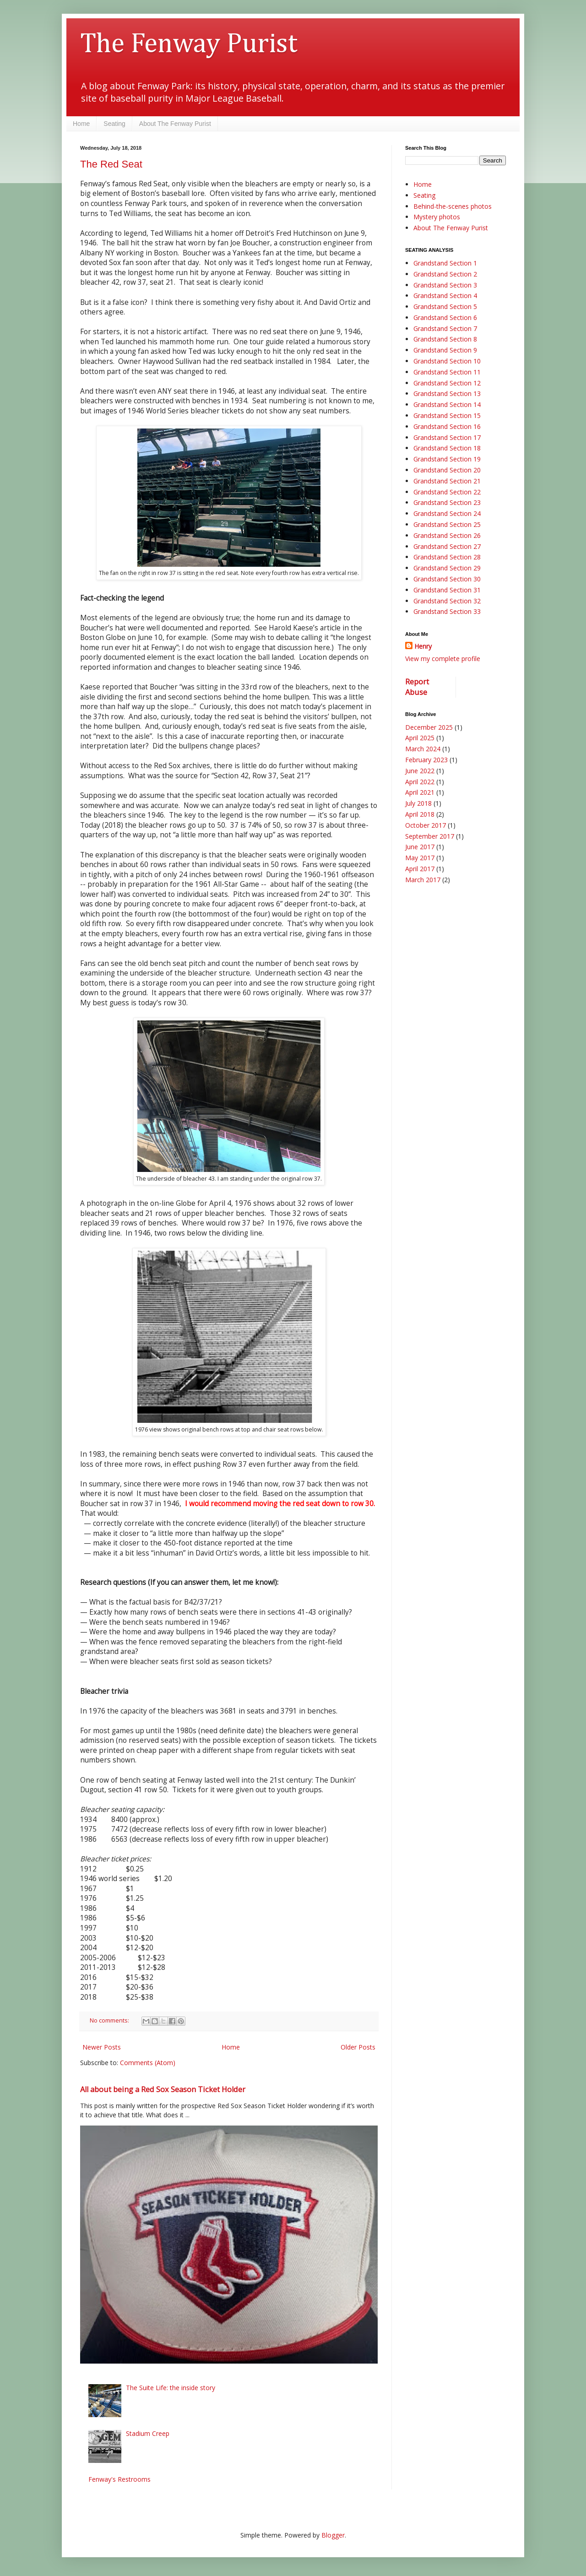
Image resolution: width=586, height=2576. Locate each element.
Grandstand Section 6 (445, 317)
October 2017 (425, 825)
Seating (114, 123)
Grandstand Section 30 (447, 579)
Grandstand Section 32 (447, 601)
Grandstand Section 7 (445, 328)
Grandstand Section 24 (447, 513)
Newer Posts (101, 2047)
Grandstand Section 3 (445, 285)
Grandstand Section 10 (447, 361)
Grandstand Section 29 (447, 568)
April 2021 (419, 792)
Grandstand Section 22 (447, 492)
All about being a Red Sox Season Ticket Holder (162, 2089)
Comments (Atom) (147, 2062)
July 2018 (418, 803)
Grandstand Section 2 (445, 274)
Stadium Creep (147, 2433)
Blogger (333, 2535)
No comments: (110, 2020)
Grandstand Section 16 (447, 426)
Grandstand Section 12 (447, 383)
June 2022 (419, 770)
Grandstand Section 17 (447, 437)
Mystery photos (436, 216)
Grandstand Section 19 (447, 459)
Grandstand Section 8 (445, 339)
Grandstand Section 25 (447, 524)
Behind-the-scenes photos (452, 206)
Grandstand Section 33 (447, 611)
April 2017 (419, 868)
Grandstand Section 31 (447, 590)
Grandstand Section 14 (447, 404)
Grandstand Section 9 (445, 350)
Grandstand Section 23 (447, 502)
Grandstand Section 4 (445, 295)
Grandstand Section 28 (447, 557)
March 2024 (422, 748)
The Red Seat (111, 164)
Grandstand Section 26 (447, 535)
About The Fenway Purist (175, 123)
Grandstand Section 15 (447, 415)
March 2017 (422, 879)
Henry (423, 646)
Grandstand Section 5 (445, 306)
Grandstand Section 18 (447, 448)
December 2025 (429, 727)
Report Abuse (417, 687)
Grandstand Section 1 (445, 263)
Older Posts (358, 2047)
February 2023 (426, 759)
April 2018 (419, 814)
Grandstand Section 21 (447, 481)
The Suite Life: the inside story (170, 2387)
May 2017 (419, 857)
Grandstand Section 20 (447, 470)
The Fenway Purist (189, 44)
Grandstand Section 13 (447, 393)
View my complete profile (442, 658)
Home (81, 123)
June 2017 (419, 846)
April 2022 (419, 781)
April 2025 (419, 737)
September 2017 (429, 836)
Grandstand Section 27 (447, 546)
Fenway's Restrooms (119, 2479)
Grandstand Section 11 (447, 372)
